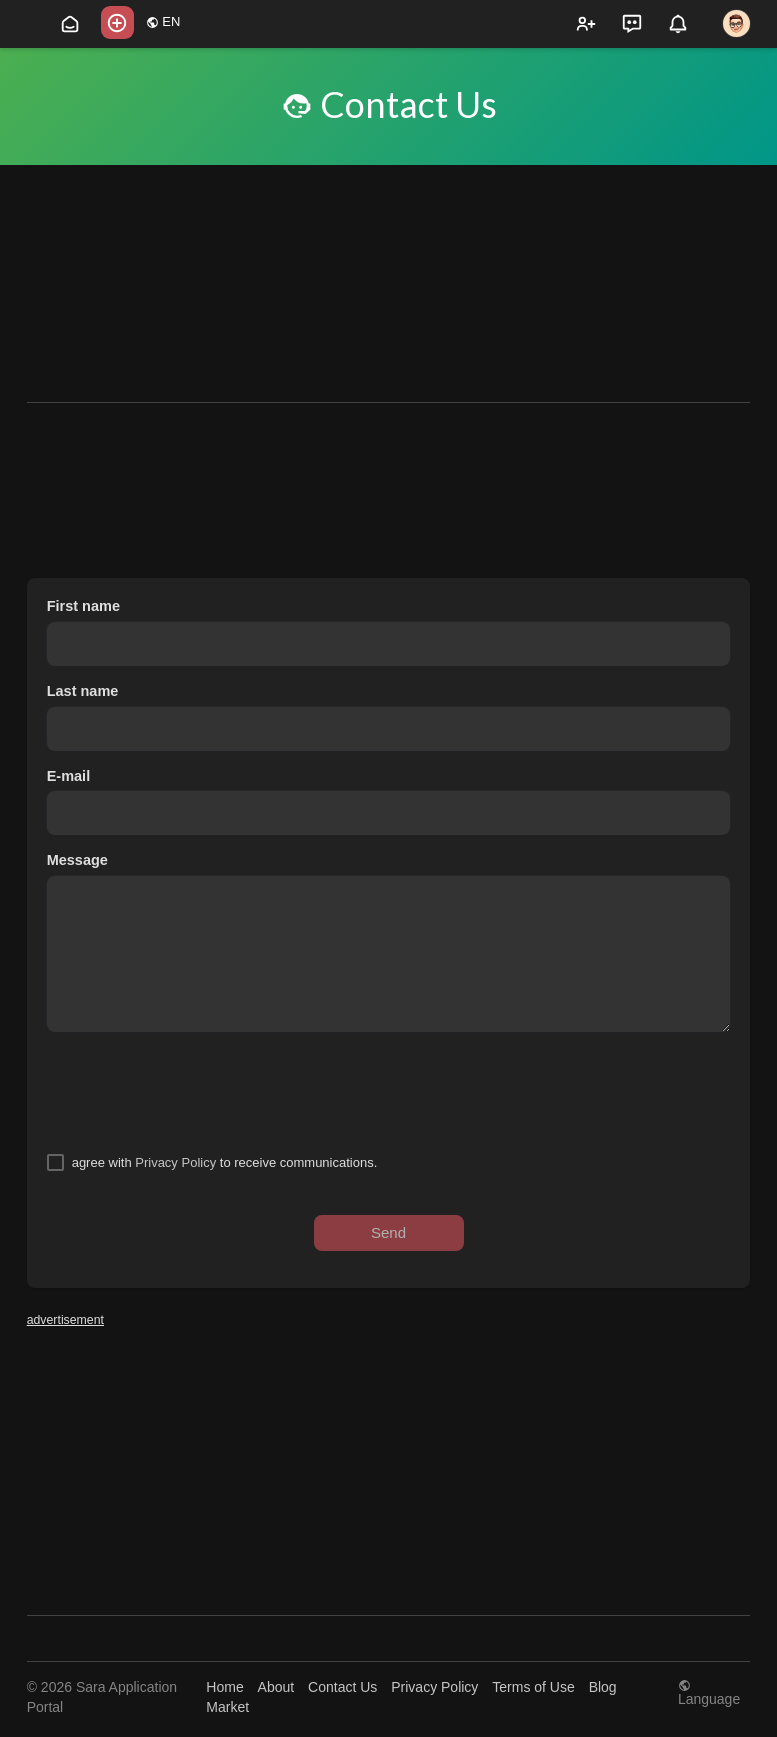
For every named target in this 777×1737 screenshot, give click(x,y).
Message (77, 860)
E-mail (69, 776)
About (276, 1687)
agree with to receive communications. (225, 1162)
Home (224, 1687)
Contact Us (342, 1687)
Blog (603, 1687)
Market (227, 1707)
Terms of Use (533, 1687)
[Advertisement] (389, 257)
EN (163, 21)
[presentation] (199, 1092)
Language (709, 1692)
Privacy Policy (175, 1162)
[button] (117, 22)
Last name (83, 691)
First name (83, 606)
